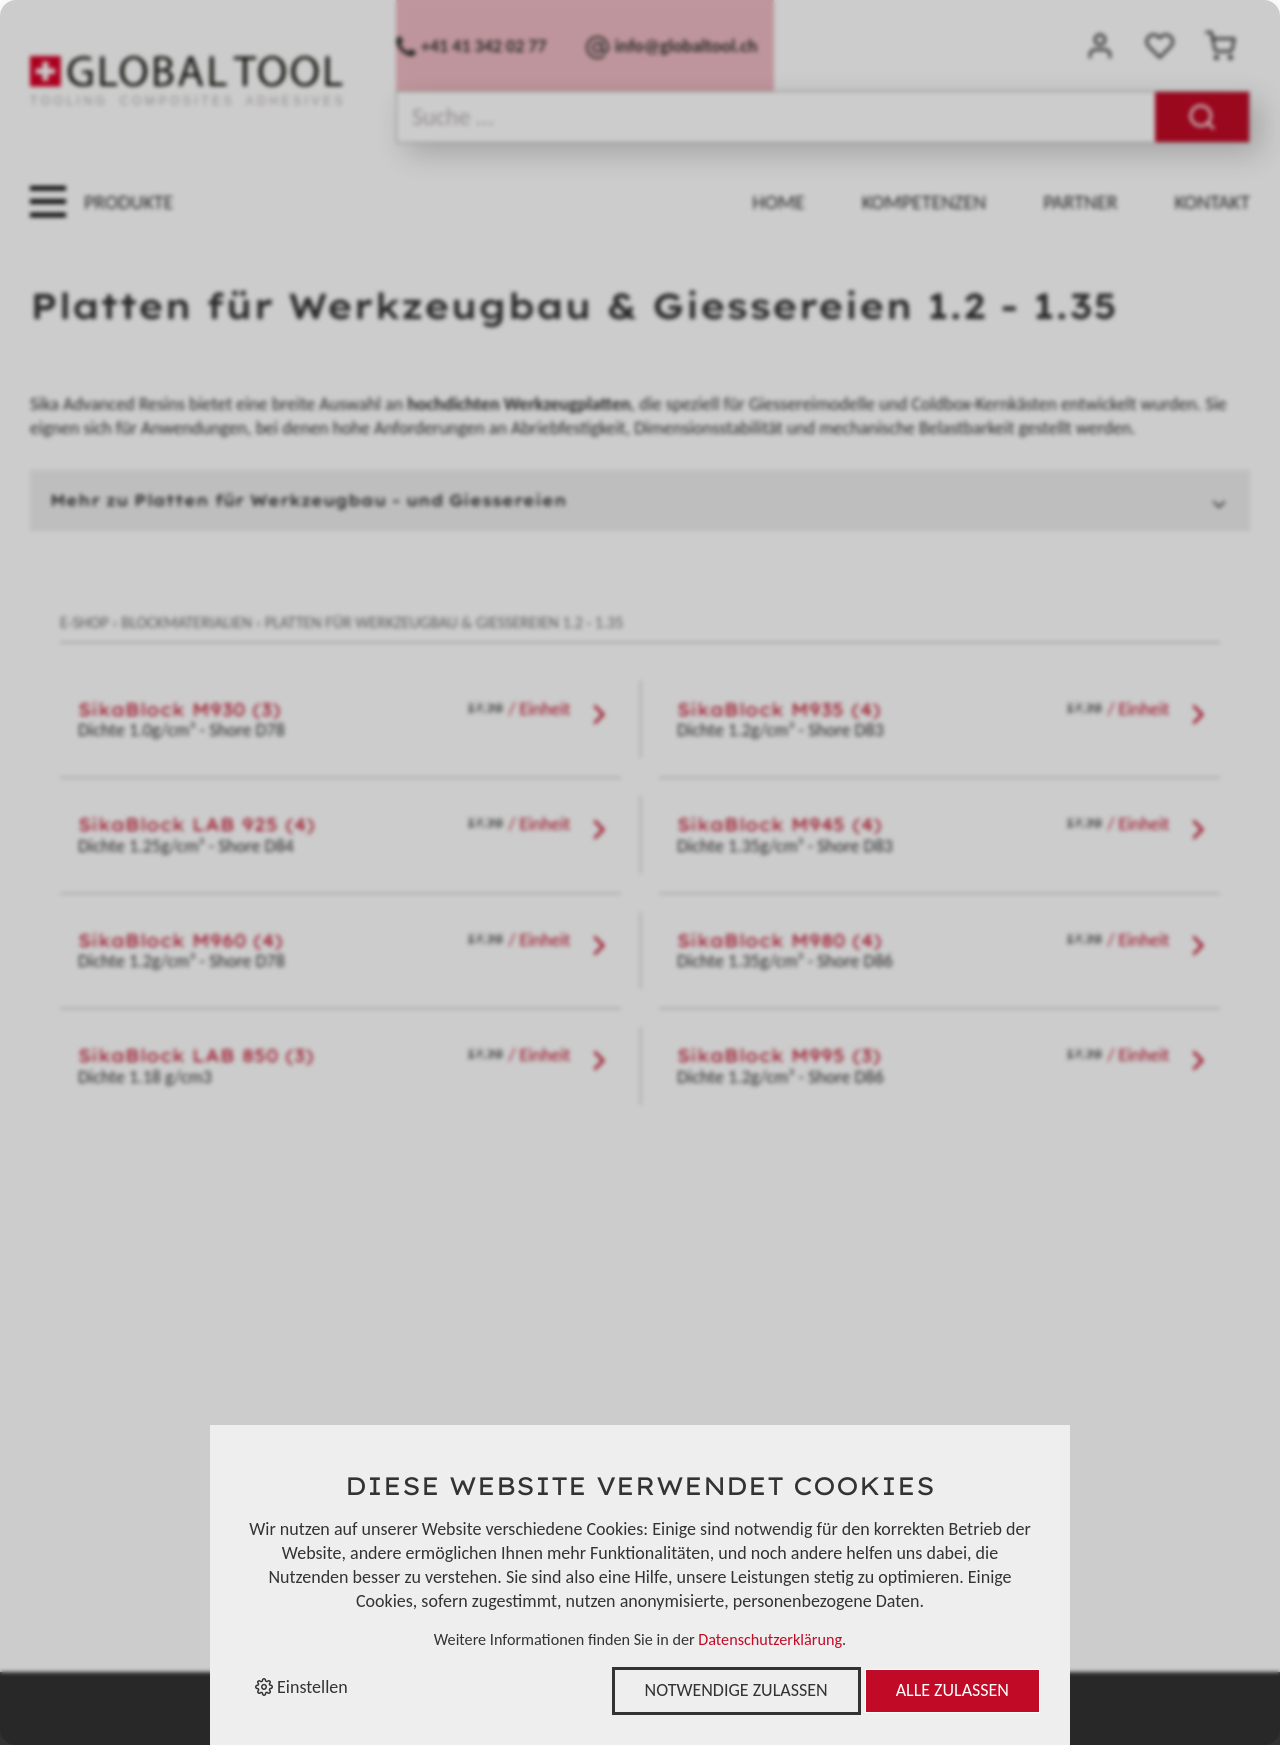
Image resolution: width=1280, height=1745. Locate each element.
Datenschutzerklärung (770, 1639)
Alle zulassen (952, 1690)
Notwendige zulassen (736, 1690)
